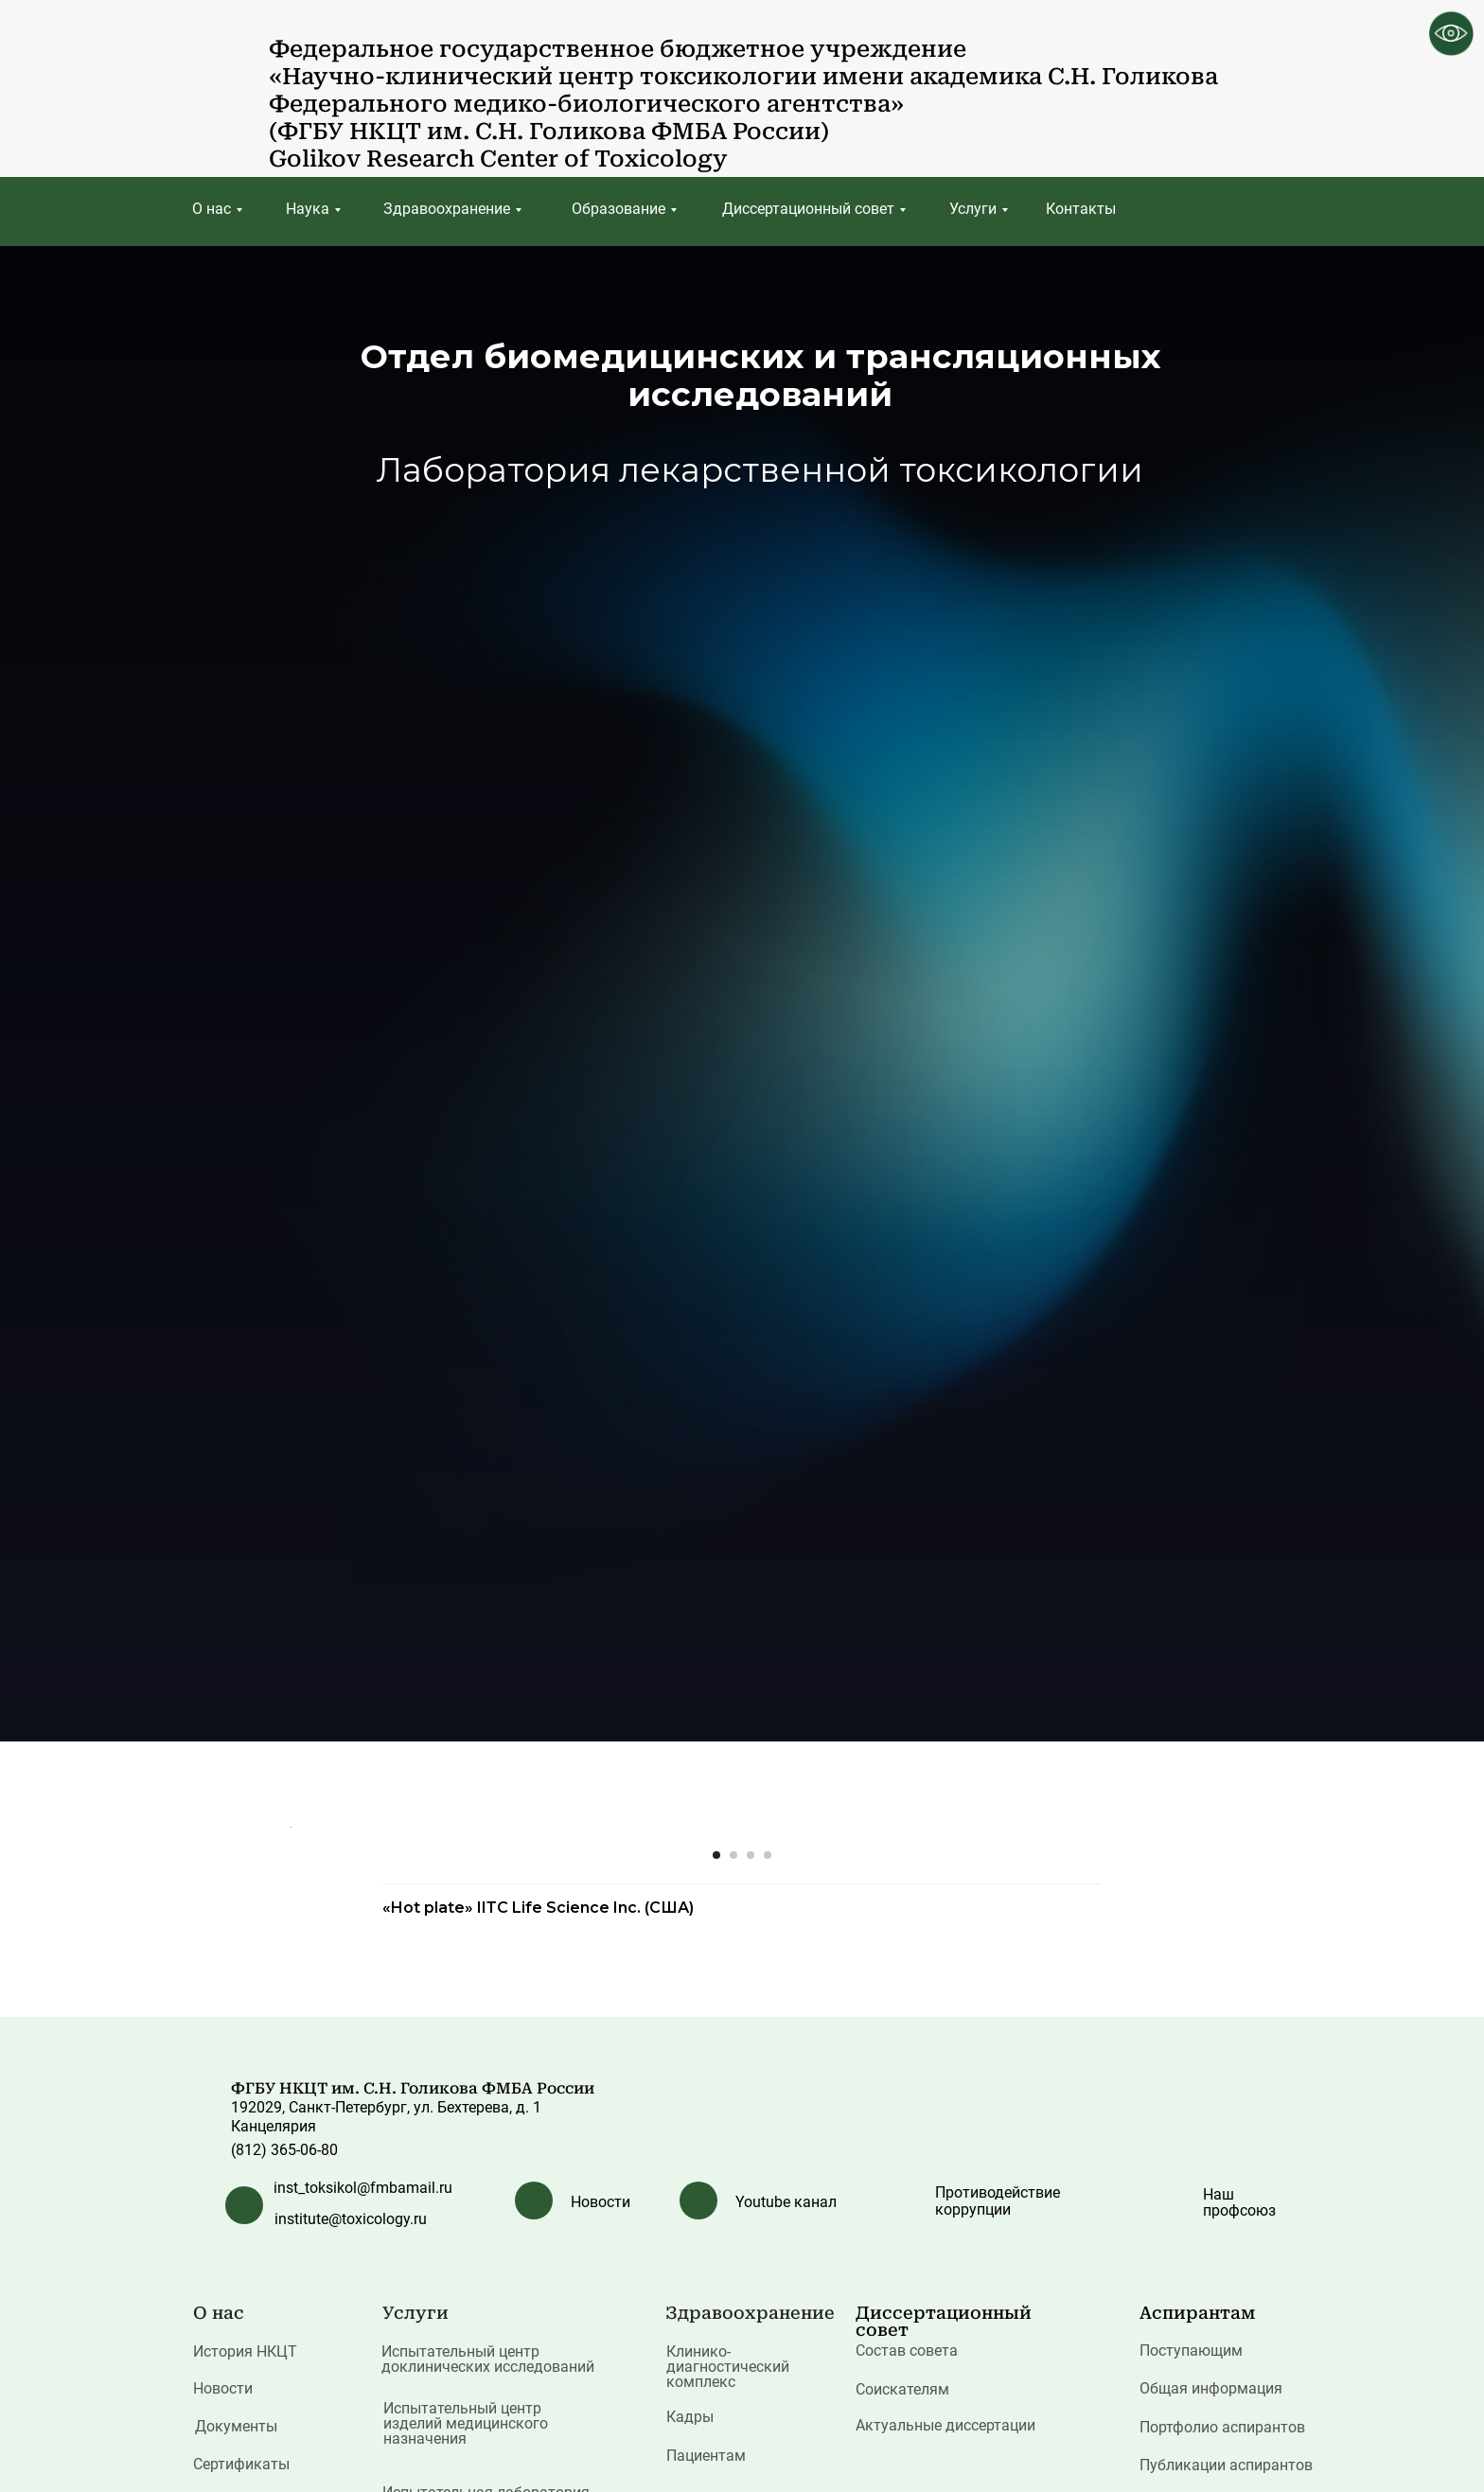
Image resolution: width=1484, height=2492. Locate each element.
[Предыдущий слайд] (288, 2087)
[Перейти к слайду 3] (750, 2375)
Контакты (1081, 209)
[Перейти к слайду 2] (733, 2375)
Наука (307, 209)
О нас (211, 209)
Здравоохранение (446, 209)
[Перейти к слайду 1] (716, 2375)
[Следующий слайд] (1196, 2087)
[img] (225, 81)
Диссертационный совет (808, 209)
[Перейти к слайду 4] (767, 2375)
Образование (618, 209)
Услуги (973, 209)
